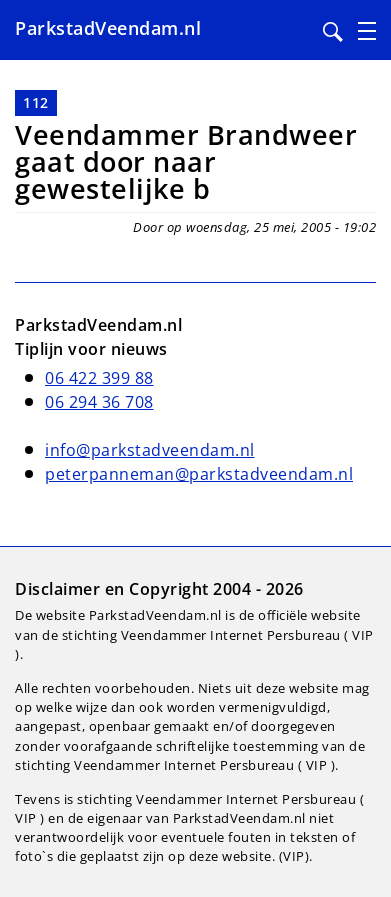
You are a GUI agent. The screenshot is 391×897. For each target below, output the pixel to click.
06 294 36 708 (99, 402)
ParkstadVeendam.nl (108, 28)
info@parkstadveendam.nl (150, 450)
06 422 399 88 (99, 378)
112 (36, 102)
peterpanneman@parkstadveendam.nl (199, 474)
